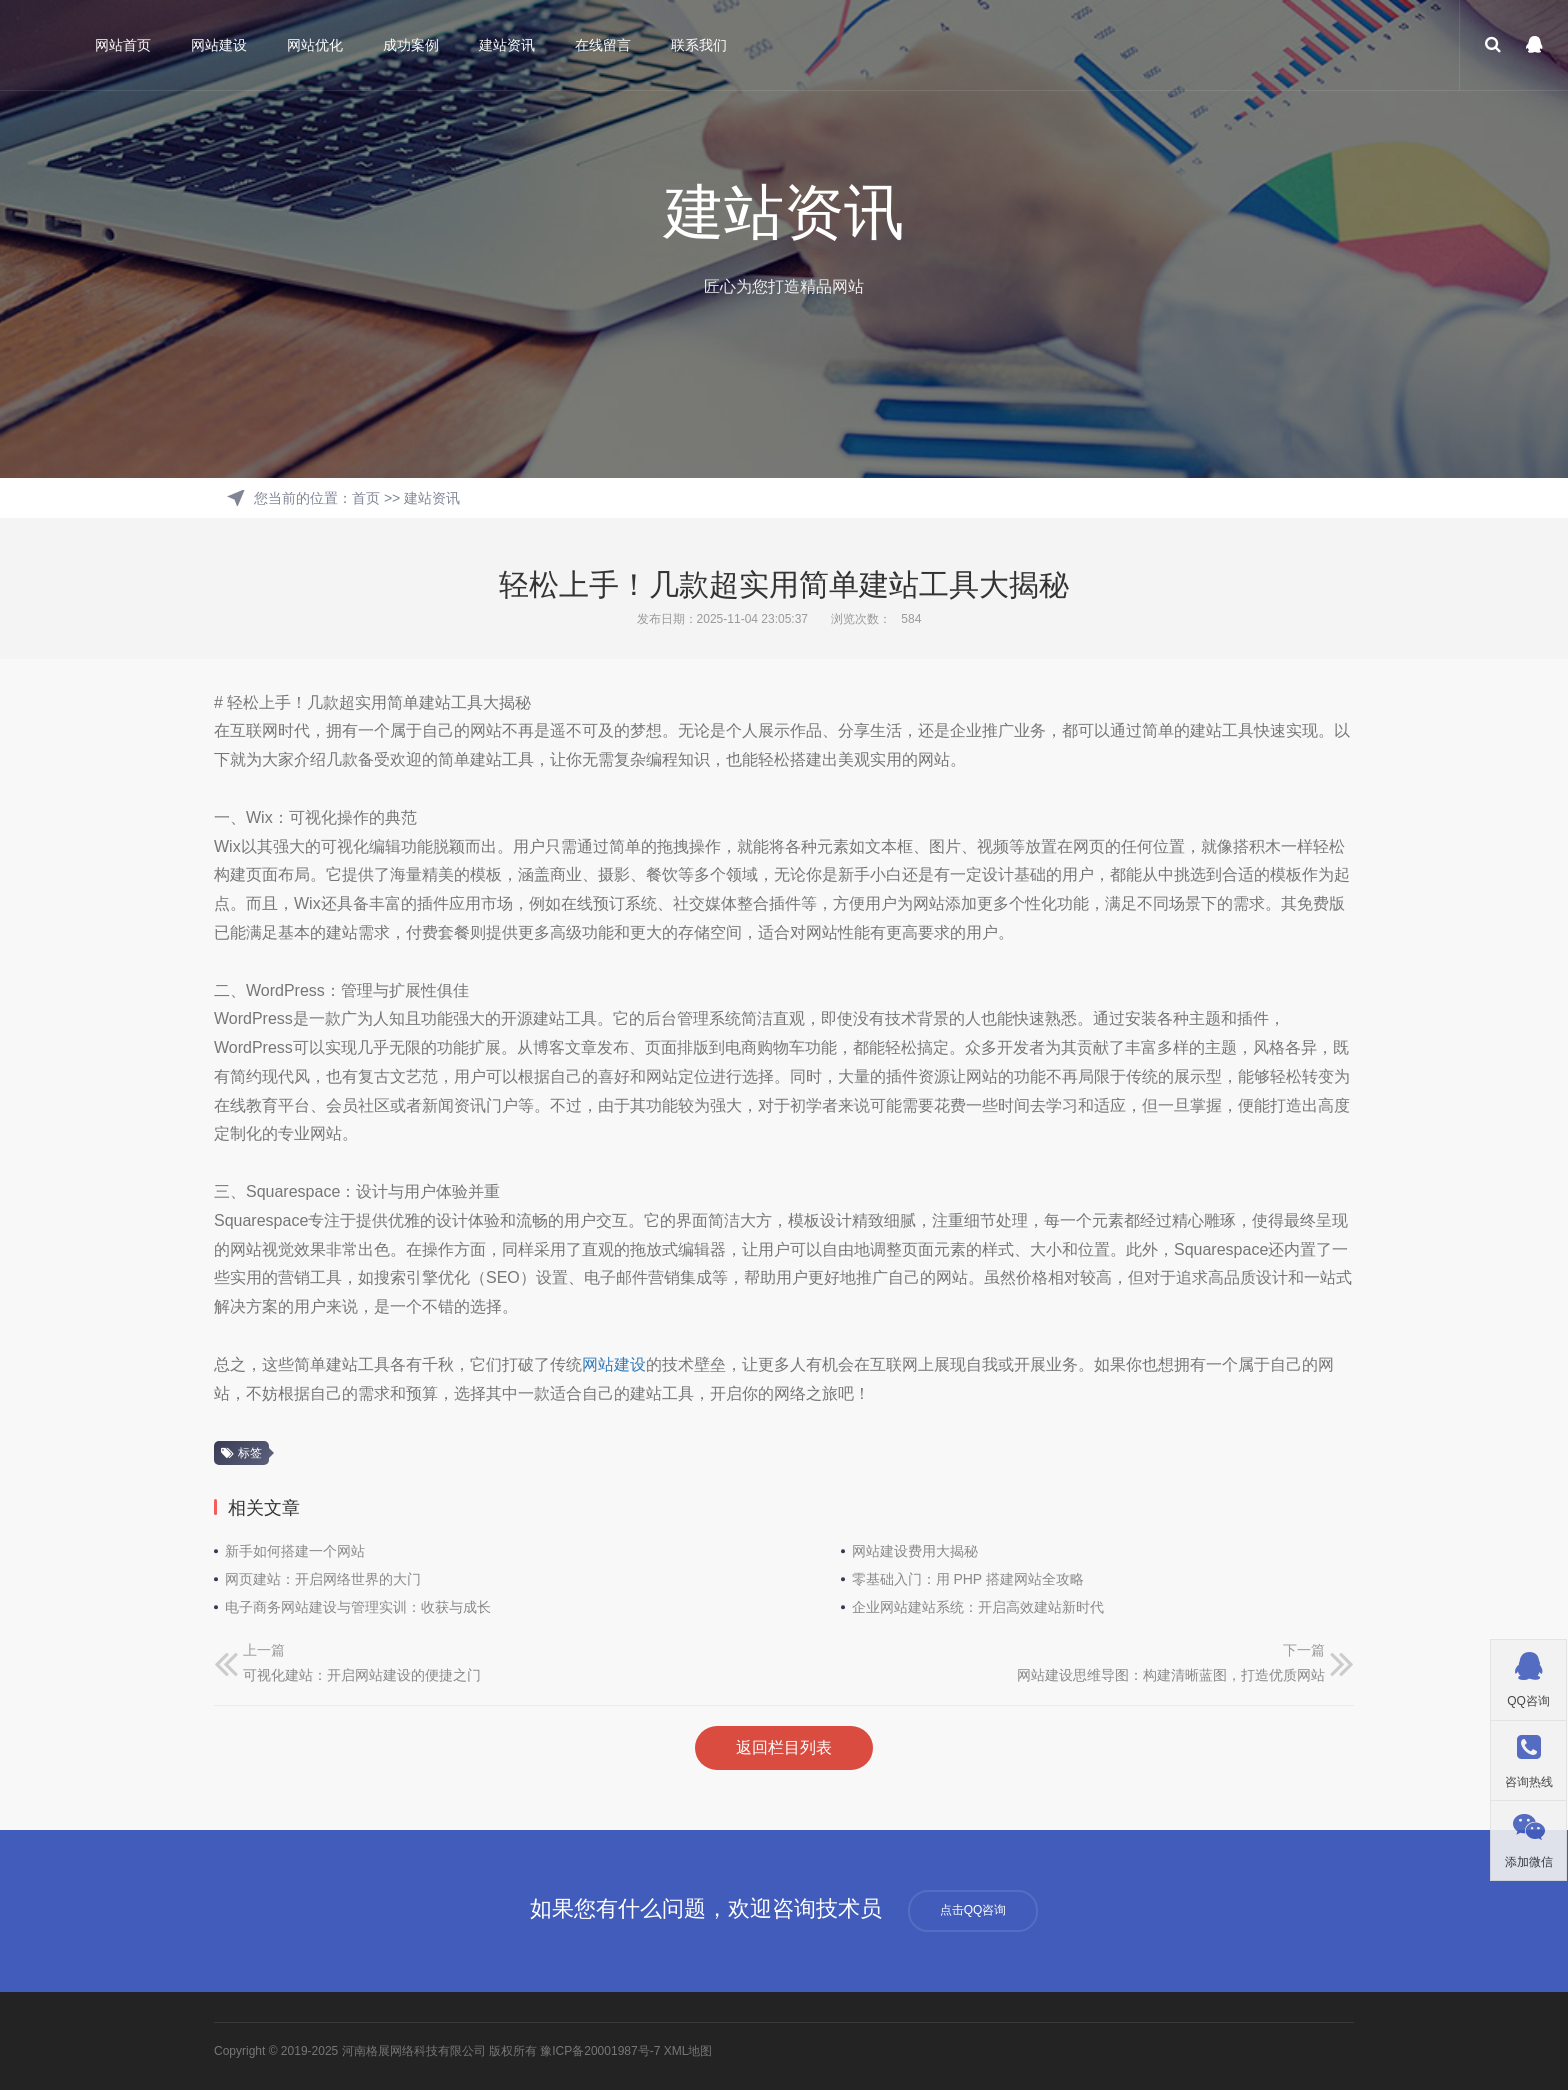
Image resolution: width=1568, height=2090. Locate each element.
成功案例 (411, 45)
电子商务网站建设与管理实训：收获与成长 (358, 1607)
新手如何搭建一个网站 (295, 1551)
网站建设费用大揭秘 (915, 1551)
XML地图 (688, 2051)
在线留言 (603, 45)
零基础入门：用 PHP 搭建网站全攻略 (968, 1579)
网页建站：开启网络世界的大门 (323, 1579)
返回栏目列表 (784, 1747)
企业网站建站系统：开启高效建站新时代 (978, 1607)
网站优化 (315, 45)
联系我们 (699, 45)
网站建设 (219, 45)
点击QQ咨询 (973, 1910)
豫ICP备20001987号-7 (600, 2051)
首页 (366, 498)
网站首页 (123, 45)
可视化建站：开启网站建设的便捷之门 (362, 1675)
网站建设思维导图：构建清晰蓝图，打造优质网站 (1171, 1675)
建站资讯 (507, 45)
